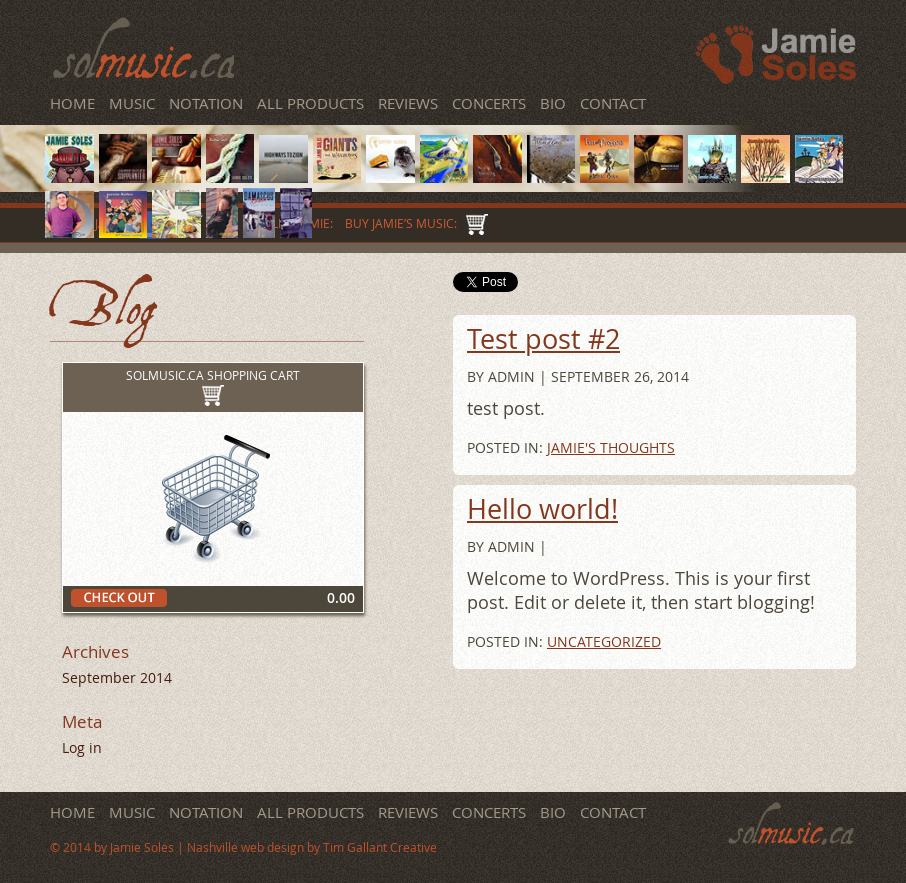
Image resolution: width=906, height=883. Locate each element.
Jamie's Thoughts (611, 448)
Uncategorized (604, 642)
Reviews (408, 103)
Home (72, 103)
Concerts (489, 103)
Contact (613, 103)
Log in (82, 747)
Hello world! (542, 509)
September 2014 (117, 677)
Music (134, 103)
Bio (553, 103)
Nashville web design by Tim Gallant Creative (312, 847)
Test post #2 (543, 339)
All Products (310, 103)
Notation (206, 103)
